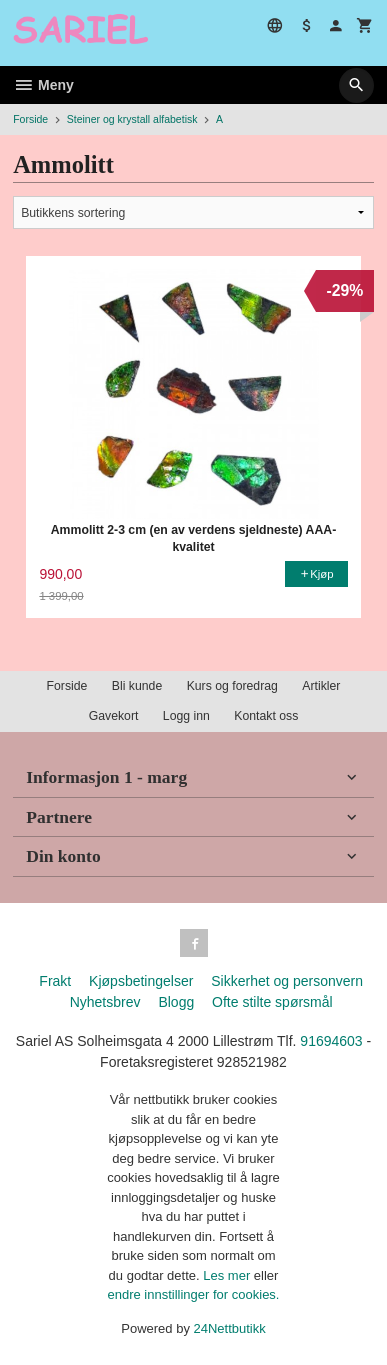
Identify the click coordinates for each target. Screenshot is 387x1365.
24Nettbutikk (230, 1328)
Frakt (55, 981)
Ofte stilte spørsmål (272, 1002)
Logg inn (186, 716)
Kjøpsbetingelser (141, 981)
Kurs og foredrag (232, 686)
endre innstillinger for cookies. (194, 1294)
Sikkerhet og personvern (287, 981)
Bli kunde (137, 686)
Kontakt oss (266, 716)
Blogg (176, 1002)
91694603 (331, 1041)
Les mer (228, 1275)
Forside (30, 119)
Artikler (321, 686)
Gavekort (114, 716)
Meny (43, 85)
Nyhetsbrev (105, 1002)
